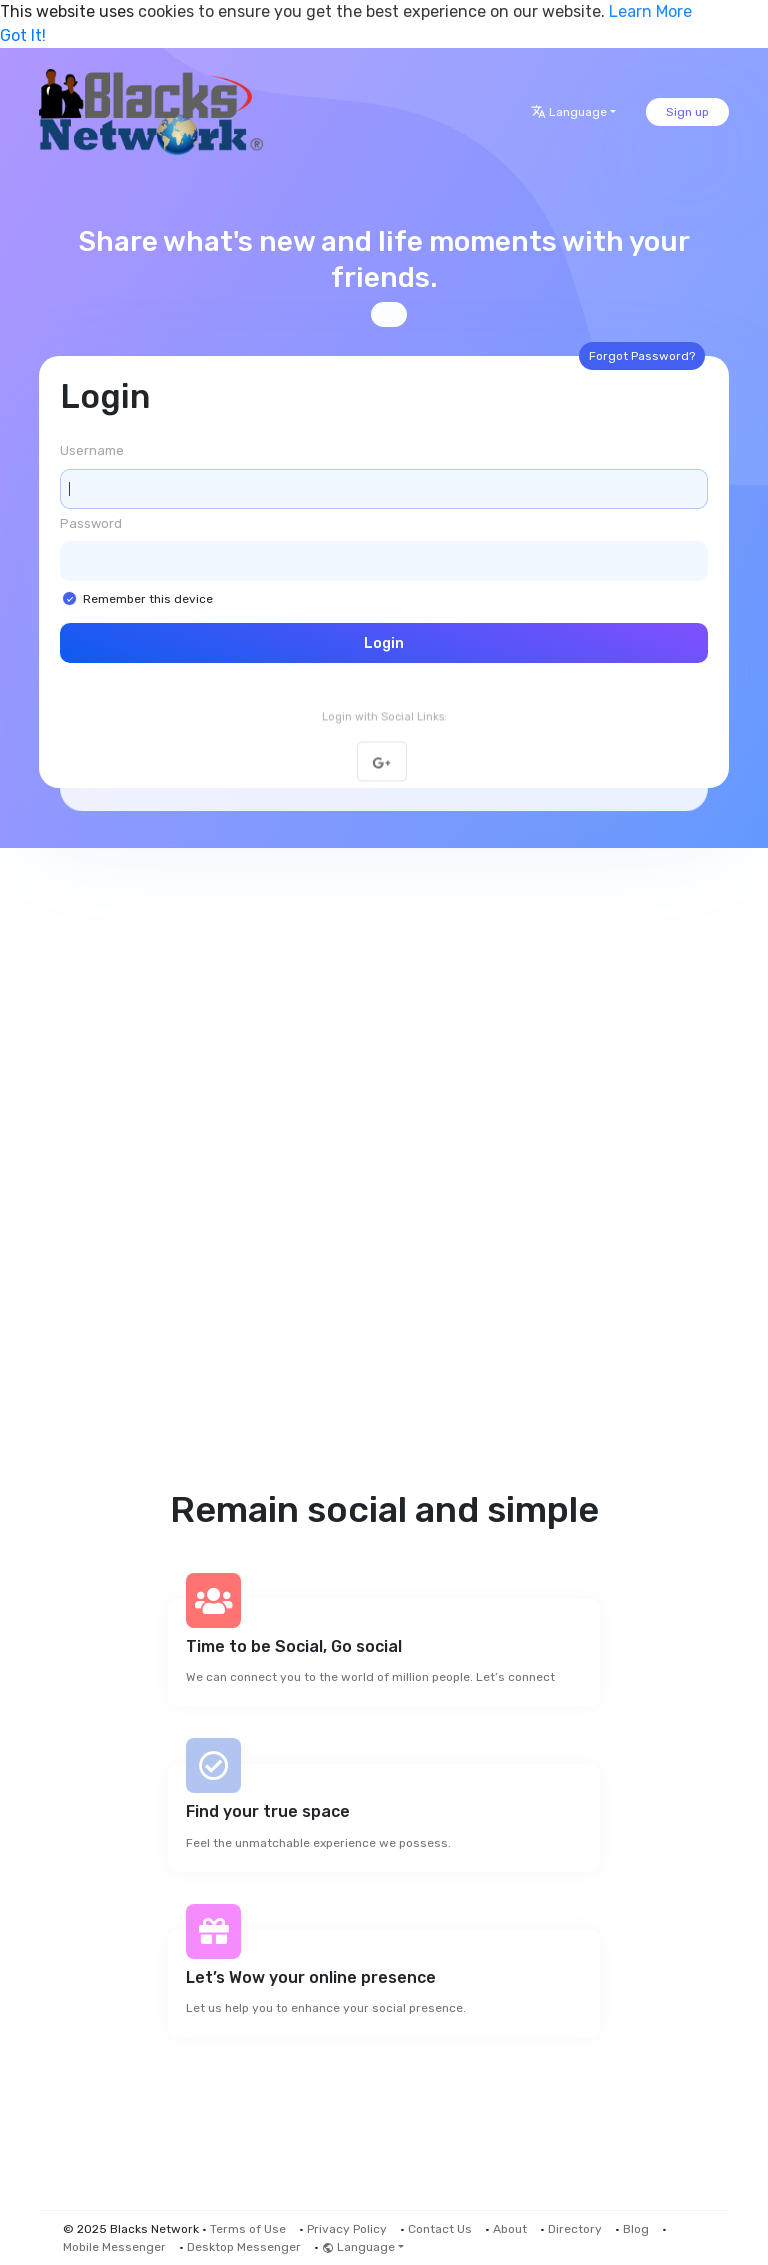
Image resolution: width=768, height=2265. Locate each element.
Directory (575, 2229)
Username (92, 450)
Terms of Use (248, 2229)
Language (569, 112)
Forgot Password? (642, 356)
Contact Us (440, 2229)
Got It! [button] (23, 35)
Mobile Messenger (114, 2247)
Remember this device (148, 599)
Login (384, 643)
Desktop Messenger (244, 2247)
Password (91, 523)
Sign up (687, 112)
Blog (636, 2229)
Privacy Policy (347, 2229)
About (510, 2229)
